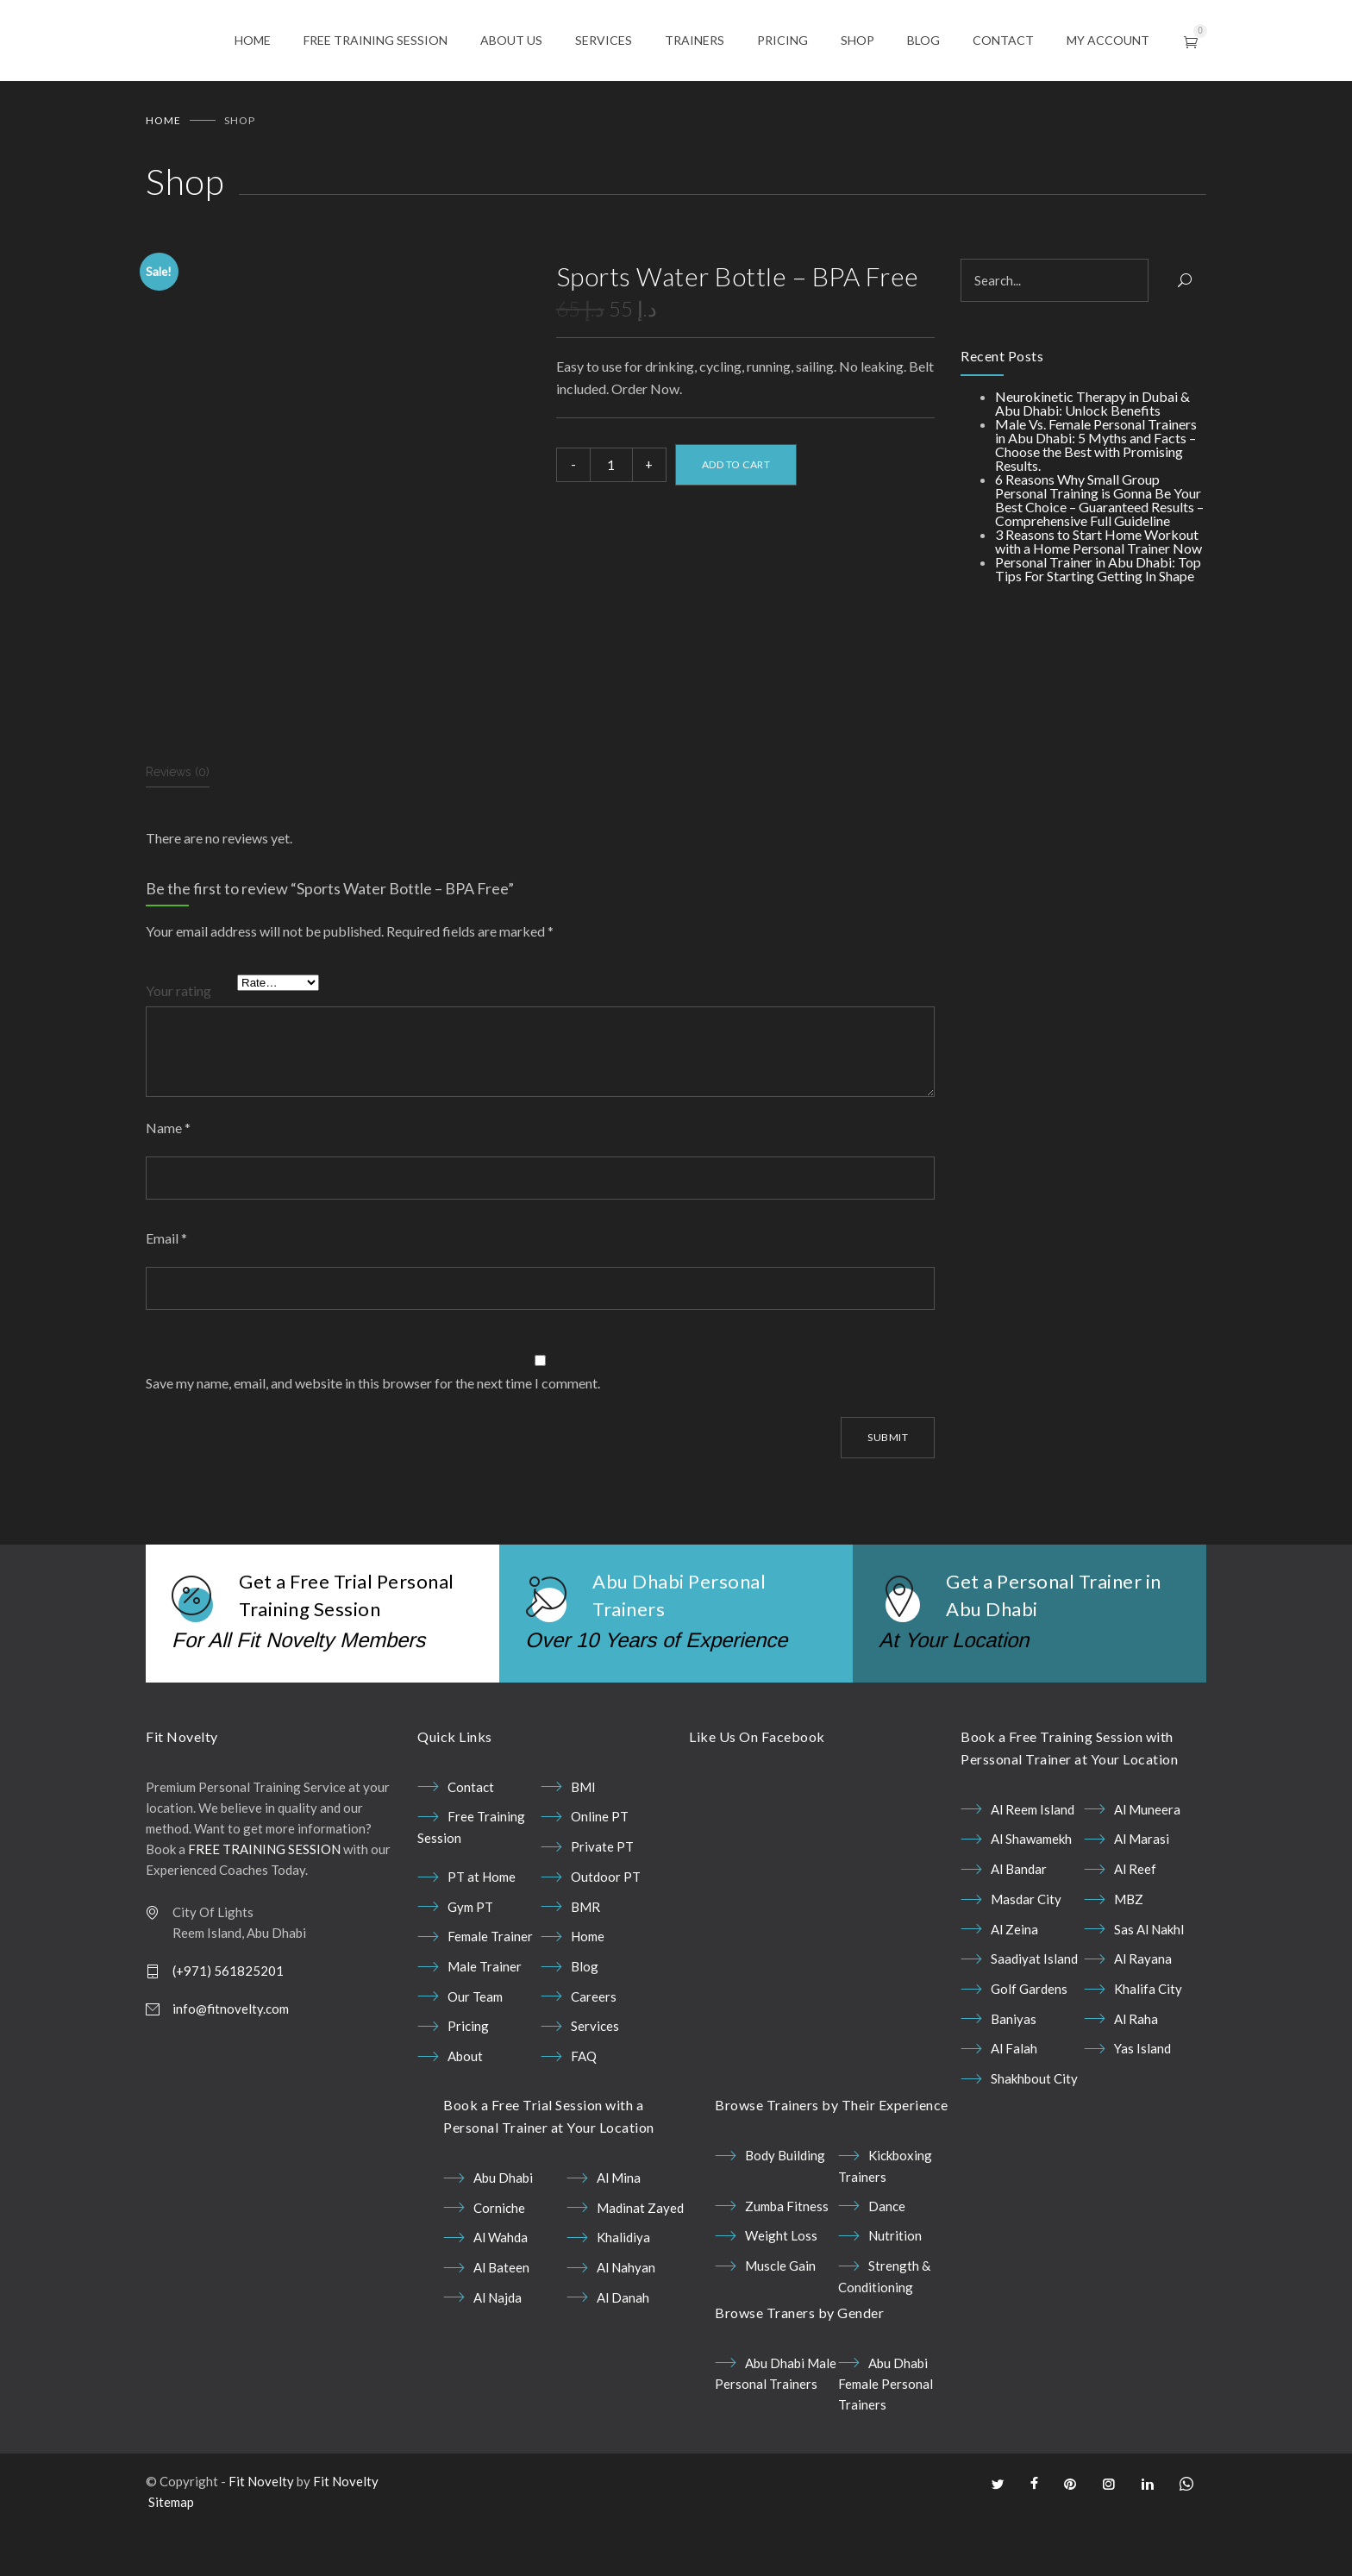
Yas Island (1142, 2103)
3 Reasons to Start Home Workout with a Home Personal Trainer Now (1098, 543)
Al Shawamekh (1031, 1894)
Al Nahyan (626, 2322)
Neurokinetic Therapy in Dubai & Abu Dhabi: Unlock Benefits (1092, 405)
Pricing (468, 2081)
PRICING (782, 41)
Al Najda (497, 2352)
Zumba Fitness (787, 2261)
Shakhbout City (1034, 2133)
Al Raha (1136, 2074)
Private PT (602, 1901)
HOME (253, 41)
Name (168, 1183)
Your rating (178, 1045)
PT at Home (482, 1932)
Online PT (600, 1871)
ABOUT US (511, 41)
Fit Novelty (261, 2536)
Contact (471, 1842)
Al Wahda (500, 2292)
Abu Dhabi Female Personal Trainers (885, 2439)
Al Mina (619, 2233)
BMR (585, 1962)
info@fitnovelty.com (230, 2063)
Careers (594, 2051)
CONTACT (1003, 41)
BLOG (923, 41)
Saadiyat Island (1034, 2013)
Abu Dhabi (503, 2233)
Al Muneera (1147, 1864)
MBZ (1128, 1954)
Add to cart (736, 466)
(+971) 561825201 (228, 2026)
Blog (584, 2021)
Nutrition (895, 2290)
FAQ (584, 2111)
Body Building (785, 2210)
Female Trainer (490, 1991)
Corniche (499, 2263)
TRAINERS (694, 41)
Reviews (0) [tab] (178, 827)
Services (595, 2081)
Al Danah (623, 2352)
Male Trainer (485, 2021)
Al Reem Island (1032, 1864)
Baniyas (1013, 2074)
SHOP (857, 41)
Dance (886, 2261)
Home (163, 122)
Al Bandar (1019, 1924)
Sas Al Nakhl (1149, 1984)
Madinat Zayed (640, 2263)
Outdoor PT (606, 1932)
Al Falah (1014, 2103)
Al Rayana (1143, 2013)
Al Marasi (1141, 1894)
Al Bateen (501, 2322)
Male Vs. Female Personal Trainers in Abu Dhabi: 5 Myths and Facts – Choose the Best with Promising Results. (1096, 446)
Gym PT (470, 1962)
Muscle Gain (780, 2320)
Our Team (475, 2051)
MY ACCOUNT (1108, 41)
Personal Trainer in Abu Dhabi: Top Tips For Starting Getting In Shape (1098, 570)
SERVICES (603, 41)
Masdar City (1026, 1954)
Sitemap (171, 2557)
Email (166, 1293)
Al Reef (1135, 1924)
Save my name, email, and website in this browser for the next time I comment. (373, 1438)
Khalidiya (623, 2292)
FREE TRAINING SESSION (376, 41)
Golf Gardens (1029, 2044)
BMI (583, 1842)
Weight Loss (781, 2290)
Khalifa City (1148, 2044)
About (465, 2111)
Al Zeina (1014, 1984)
